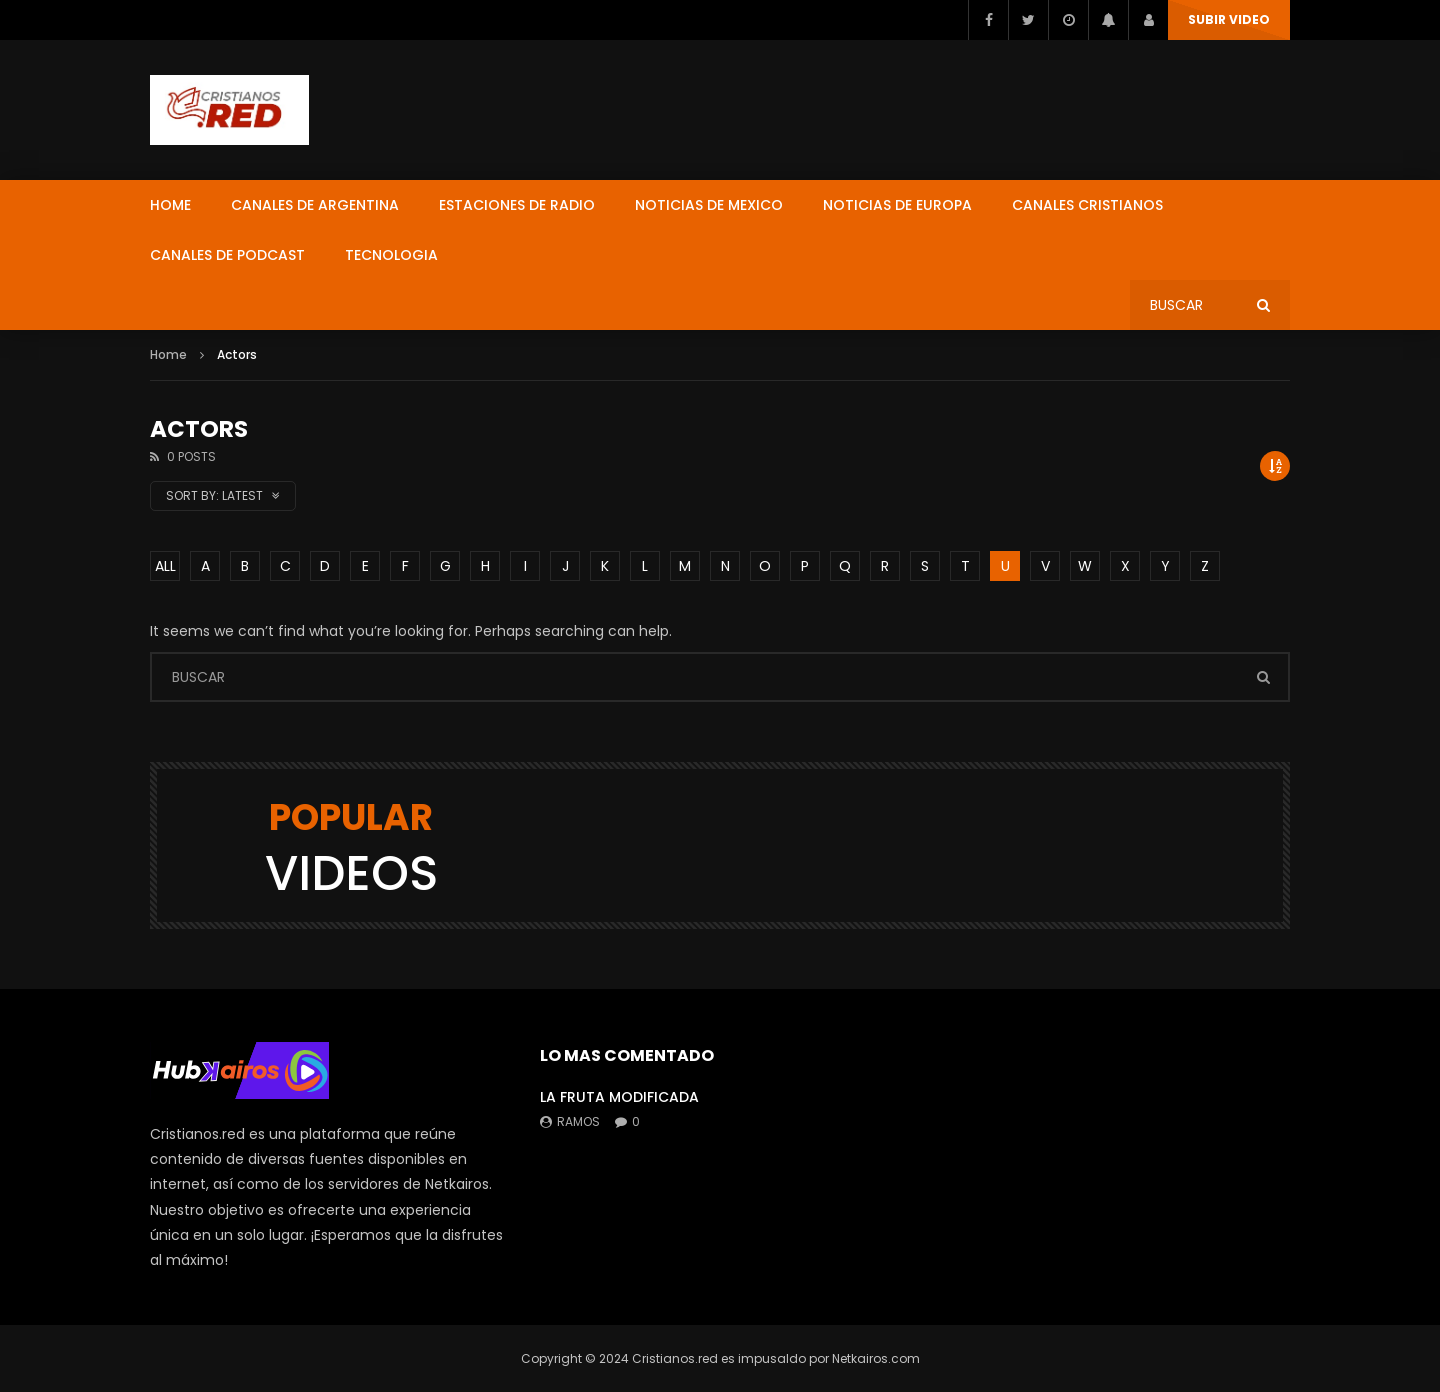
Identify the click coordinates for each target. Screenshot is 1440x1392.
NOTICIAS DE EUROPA (897, 205)
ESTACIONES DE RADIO (517, 205)
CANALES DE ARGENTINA (315, 205)
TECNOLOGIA (391, 255)
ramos (578, 1121)
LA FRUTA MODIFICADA (619, 1097)
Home (168, 354)
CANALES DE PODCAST (227, 255)
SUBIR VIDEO (1229, 19)
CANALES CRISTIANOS (1087, 205)
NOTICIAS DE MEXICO (709, 205)
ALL (165, 566)
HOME (170, 205)
